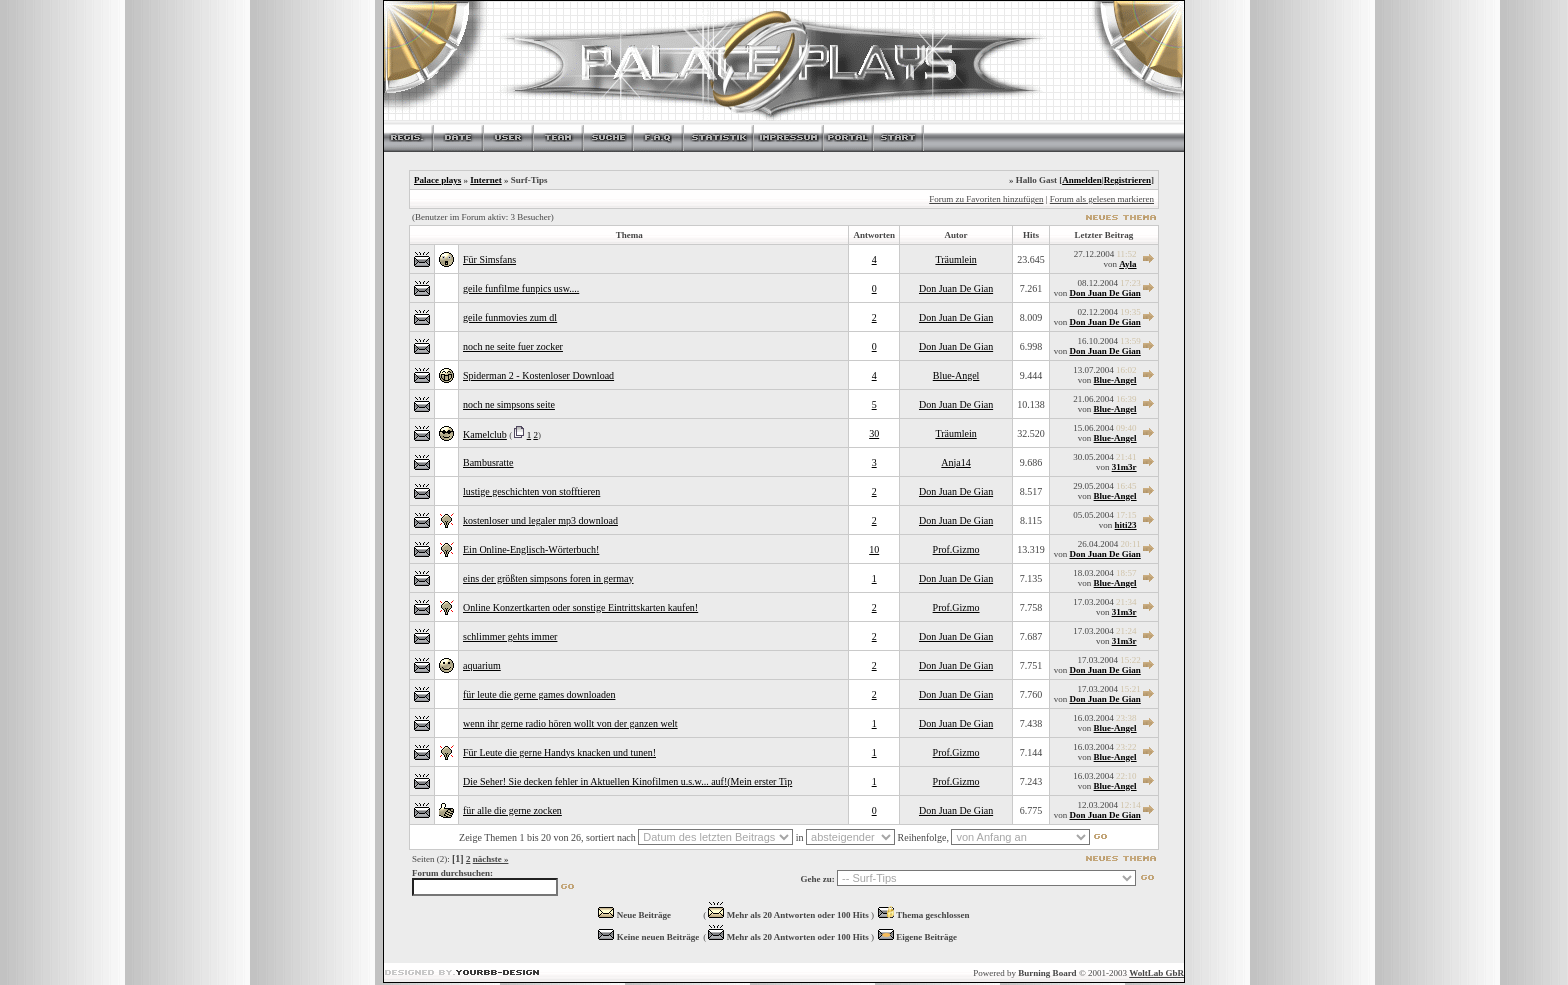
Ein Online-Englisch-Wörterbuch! (531, 549)
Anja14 (955, 462)
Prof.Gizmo (956, 549)
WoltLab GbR (1156, 973)
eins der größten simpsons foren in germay (548, 578)
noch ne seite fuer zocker (513, 346)
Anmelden (1082, 180)
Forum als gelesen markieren (1102, 199)
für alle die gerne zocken (512, 810)
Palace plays (437, 180)
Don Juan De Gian (956, 288)
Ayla (1127, 264)
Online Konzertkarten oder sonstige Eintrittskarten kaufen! (580, 607)
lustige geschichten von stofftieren (531, 491)
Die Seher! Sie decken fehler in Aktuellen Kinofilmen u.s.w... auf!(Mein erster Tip (627, 781)
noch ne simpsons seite (509, 404)
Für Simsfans (489, 259)
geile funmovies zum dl (510, 317)
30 (874, 433)
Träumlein (955, 259)
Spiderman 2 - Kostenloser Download (538, 375)
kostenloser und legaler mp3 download (540, 520)
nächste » (491, 859)
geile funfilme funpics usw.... (521, 288)
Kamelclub (485, 434)
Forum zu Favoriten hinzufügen (986, 199)
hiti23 (1126, 525)
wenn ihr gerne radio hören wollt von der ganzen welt (570, 723)
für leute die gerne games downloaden (539, 694)
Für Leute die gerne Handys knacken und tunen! (559, 752)
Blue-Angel (956, 375)
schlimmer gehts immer (510, 636)
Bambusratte (488, 462)
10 (874, 549)
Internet (486, 180)
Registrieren (1127, 180)
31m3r (1124, 467)
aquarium (482, 665)
